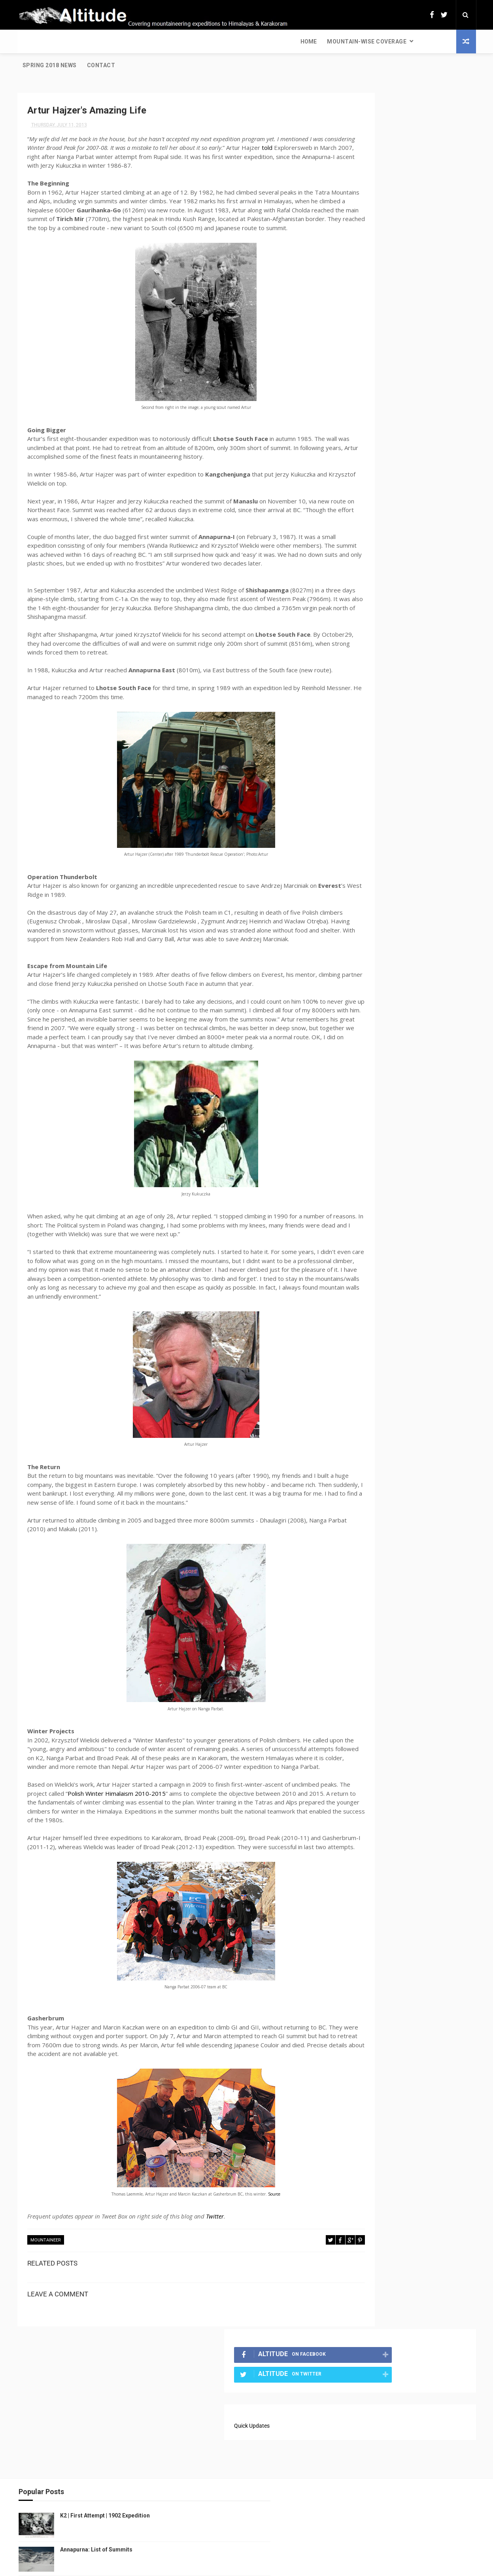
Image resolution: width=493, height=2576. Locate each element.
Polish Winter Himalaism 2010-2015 (177, 1861)
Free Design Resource (278, 2566)
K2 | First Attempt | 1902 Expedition (104, 2454)
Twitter (215, 2293)
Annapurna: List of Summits (95, 2488)
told (32, 136)
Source (248, 2270)
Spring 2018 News (172, 41)
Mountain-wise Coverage (88, 41)
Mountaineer (45, 2316)
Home (31, 41)
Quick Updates (361, 166)
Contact (224, 41)
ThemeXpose (231, 2566)
